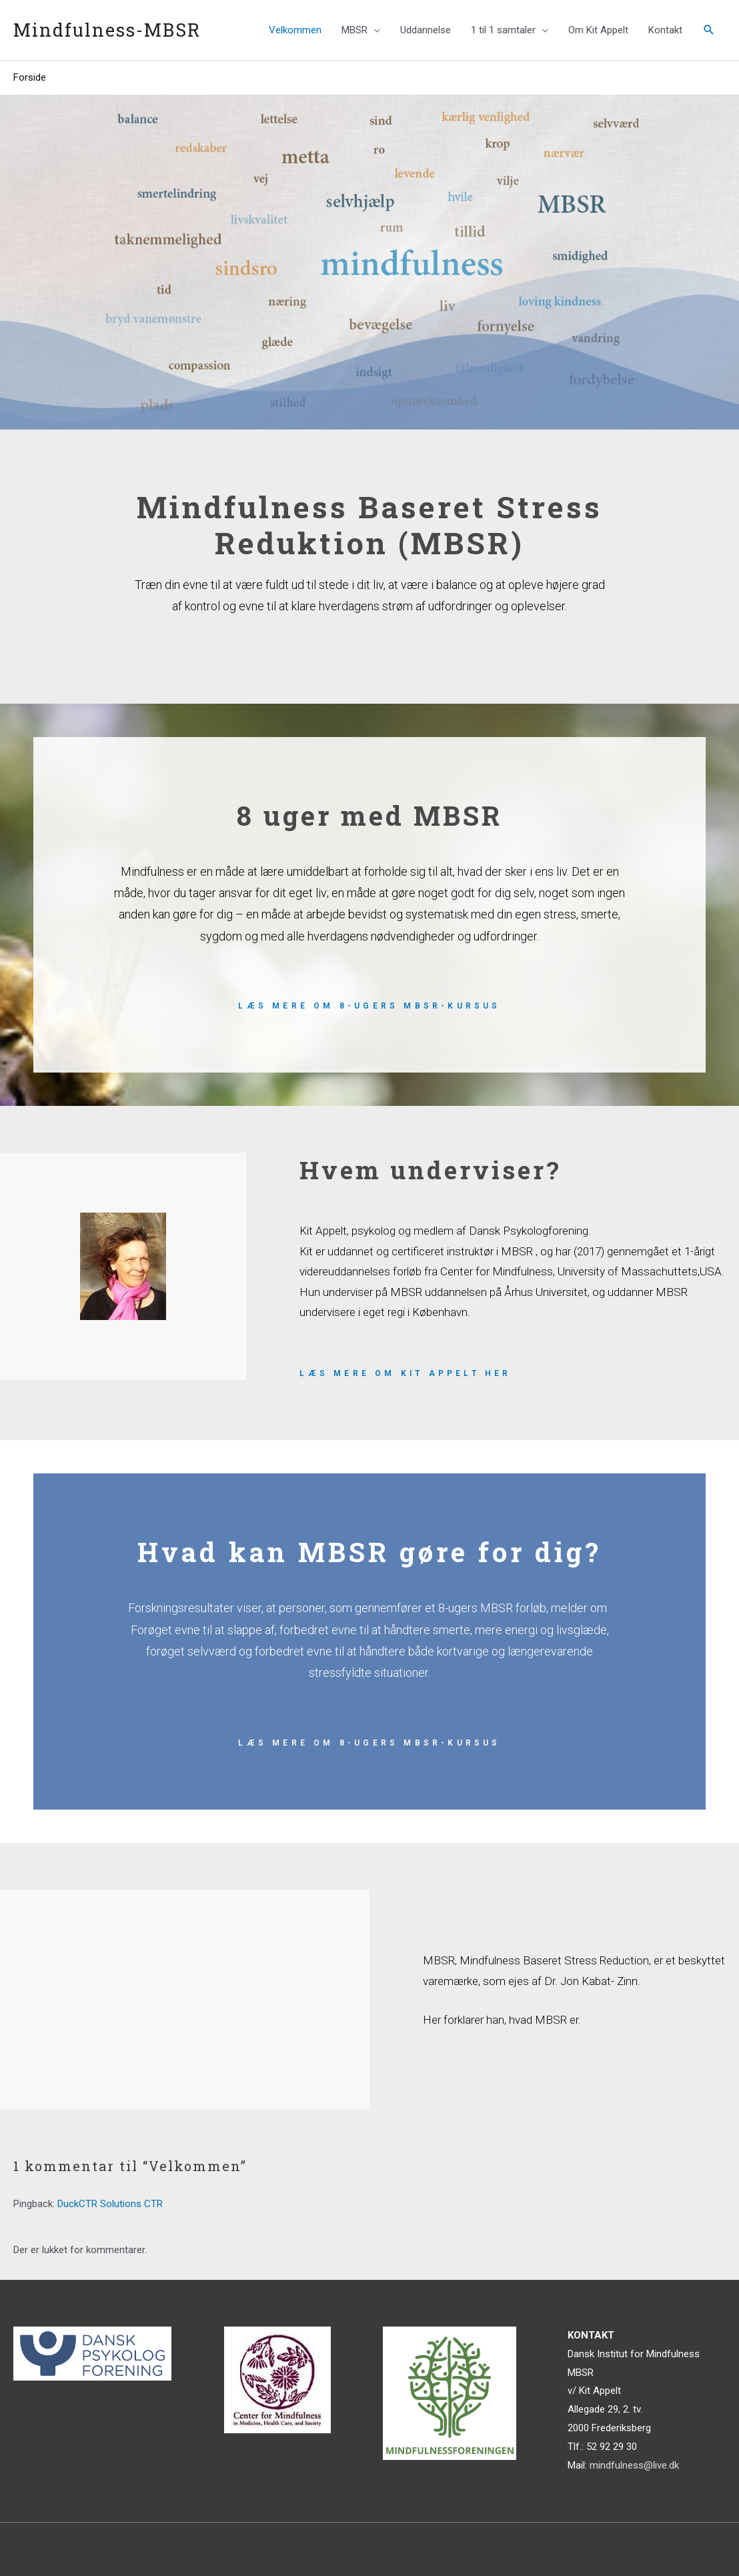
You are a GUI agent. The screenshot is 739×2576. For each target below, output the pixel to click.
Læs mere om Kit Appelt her (405, 1373)
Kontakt (665, 30)
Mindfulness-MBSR (107, 29)
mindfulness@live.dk (634, 2465)
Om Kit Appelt (598, 30)
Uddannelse (425, 30)
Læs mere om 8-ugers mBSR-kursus (369, 1006)
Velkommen (295, 30)
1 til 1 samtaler (503, 30)
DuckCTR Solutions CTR (110, 2204)
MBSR (354, 30)
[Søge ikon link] (709, 30)
